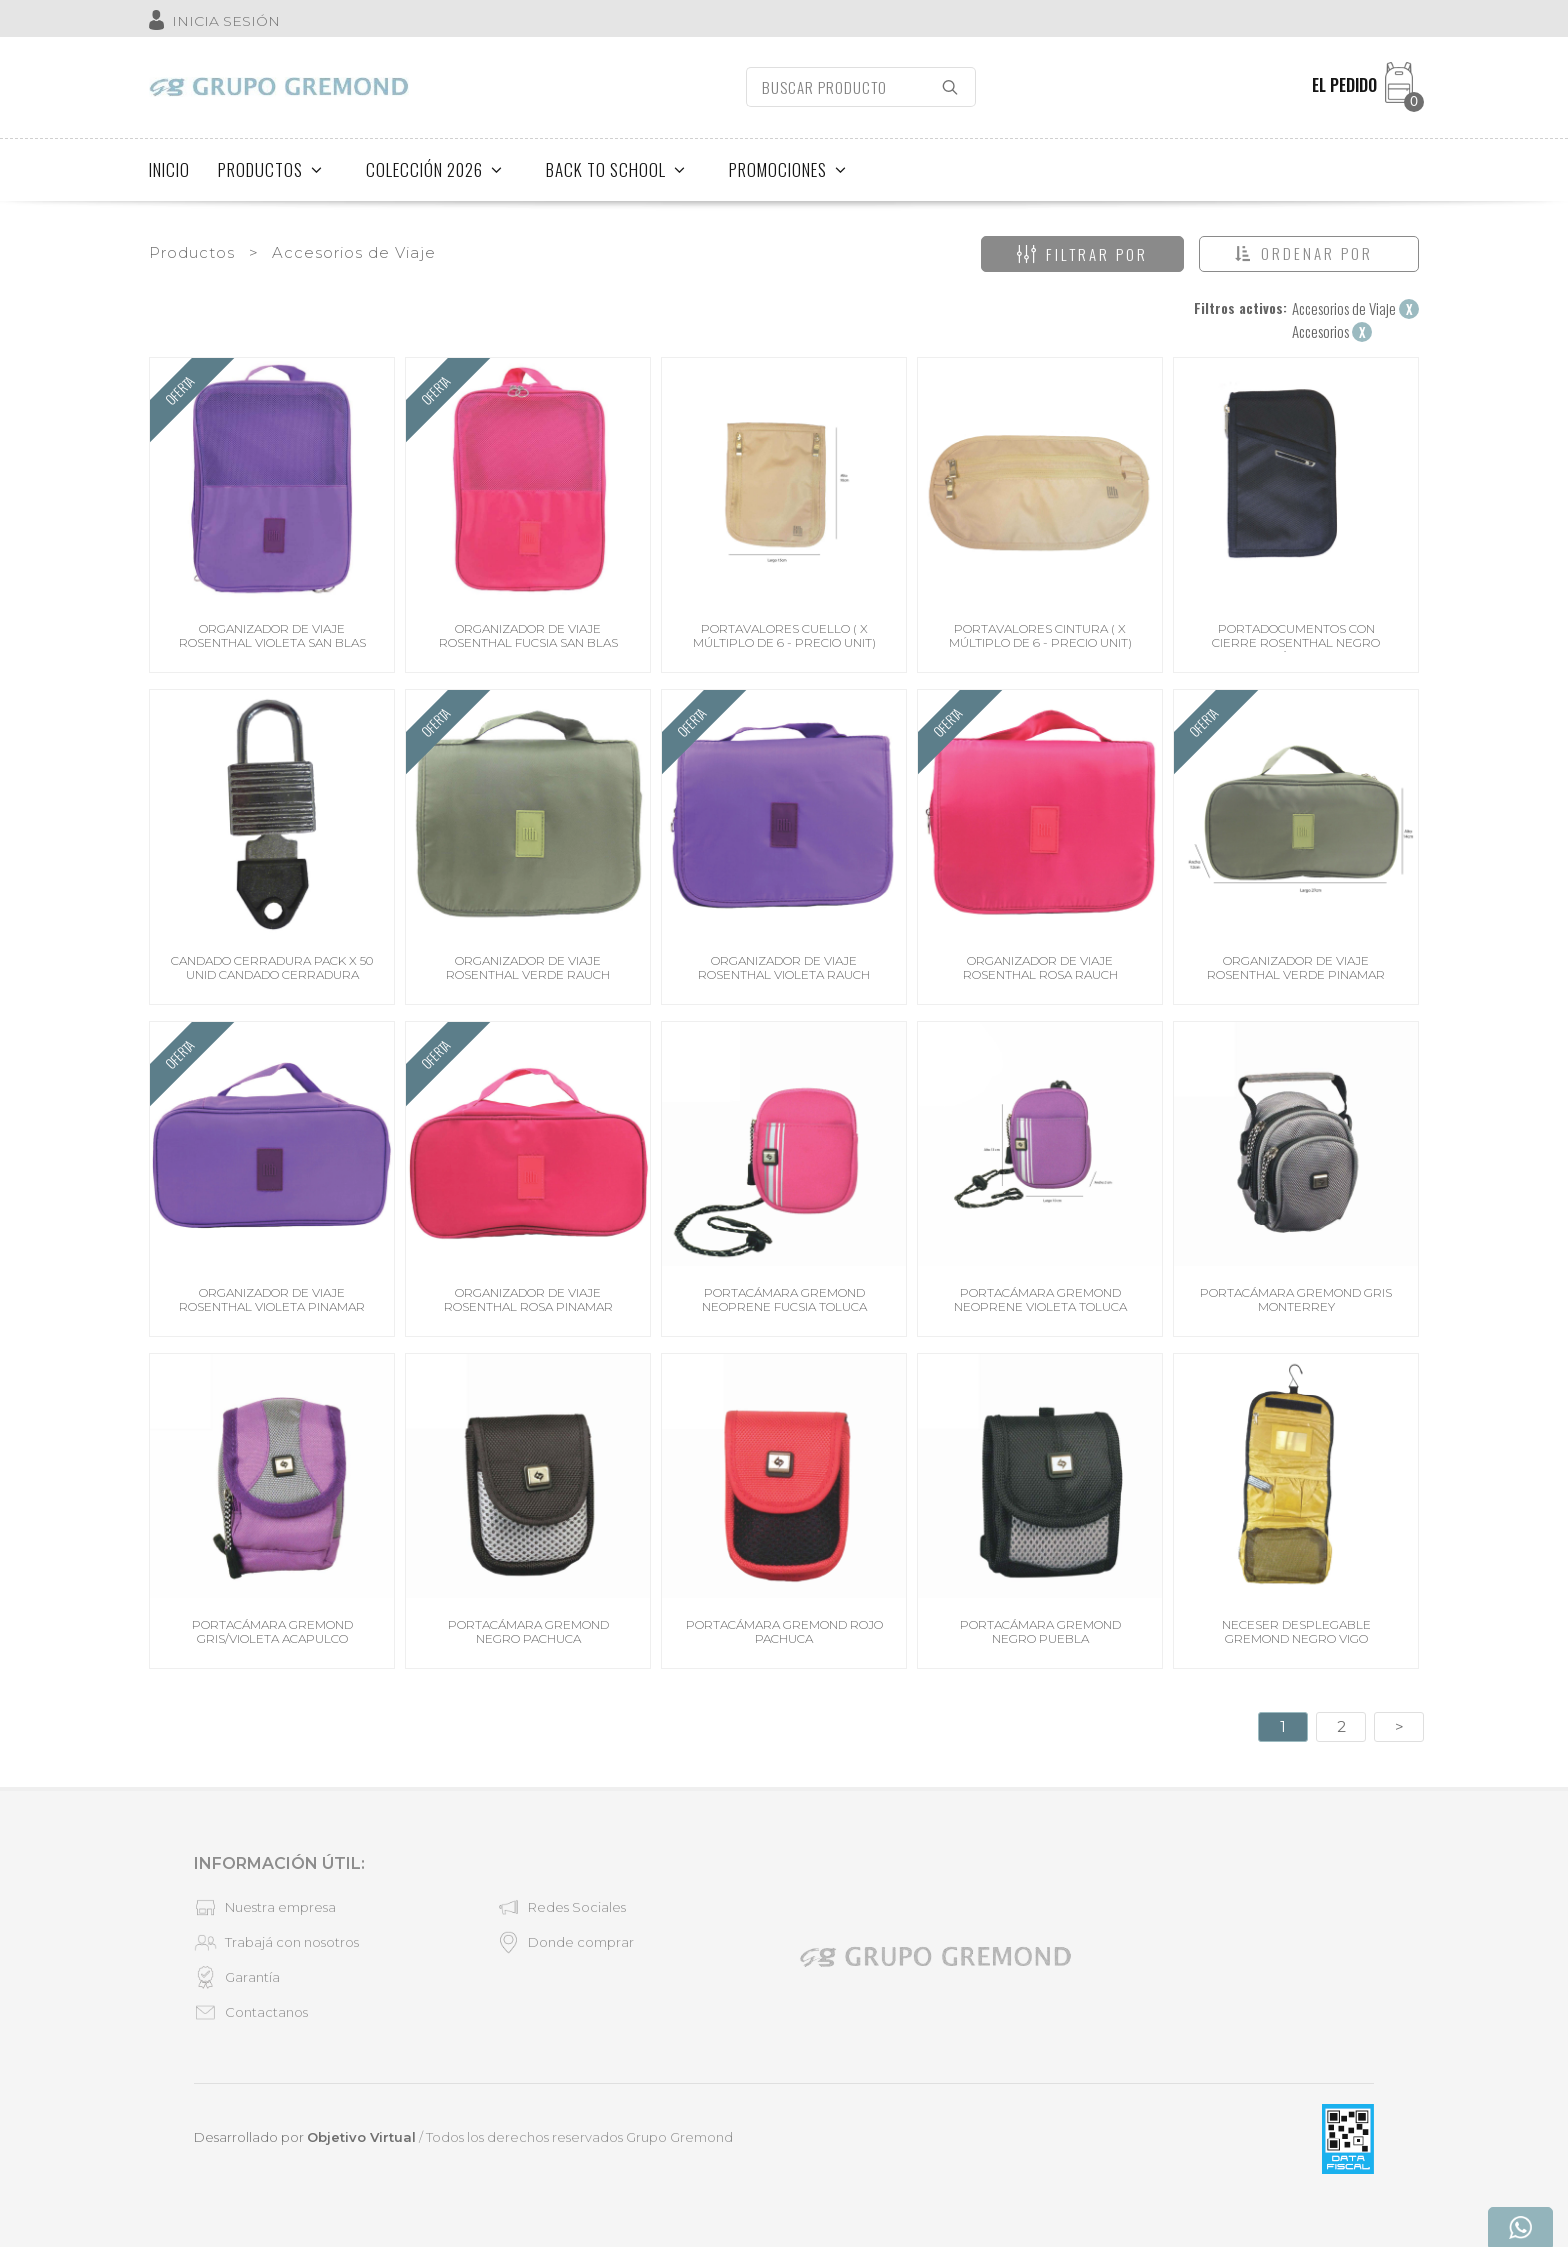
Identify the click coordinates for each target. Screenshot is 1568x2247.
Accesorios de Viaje (354, 252)
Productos (192, 252)
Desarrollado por (305, 2137)
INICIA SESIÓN (226, 21)
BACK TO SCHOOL (616, 169)
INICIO (169, 169)
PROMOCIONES (788, 169)
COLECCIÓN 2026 (434, 169)
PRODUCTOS (270, 169)
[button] (1309, 254)
